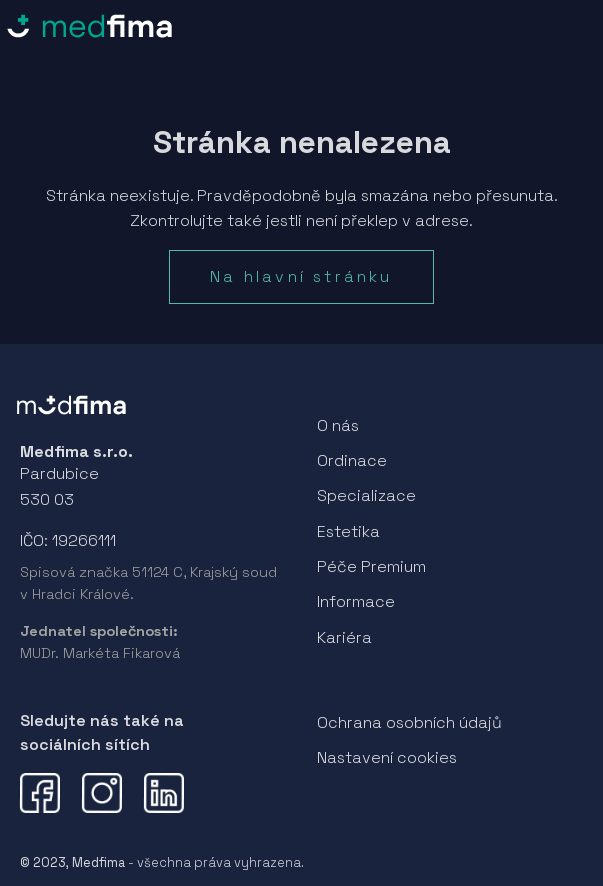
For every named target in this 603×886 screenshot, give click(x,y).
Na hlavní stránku (301, 276)
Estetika (348, 531)
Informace (356, 601)
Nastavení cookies (387, 757)
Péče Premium (371, 566)
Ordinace (352, 460)
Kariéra (344, 637)
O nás (338, 425)
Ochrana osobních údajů (409, 722)
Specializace (366, 495)
